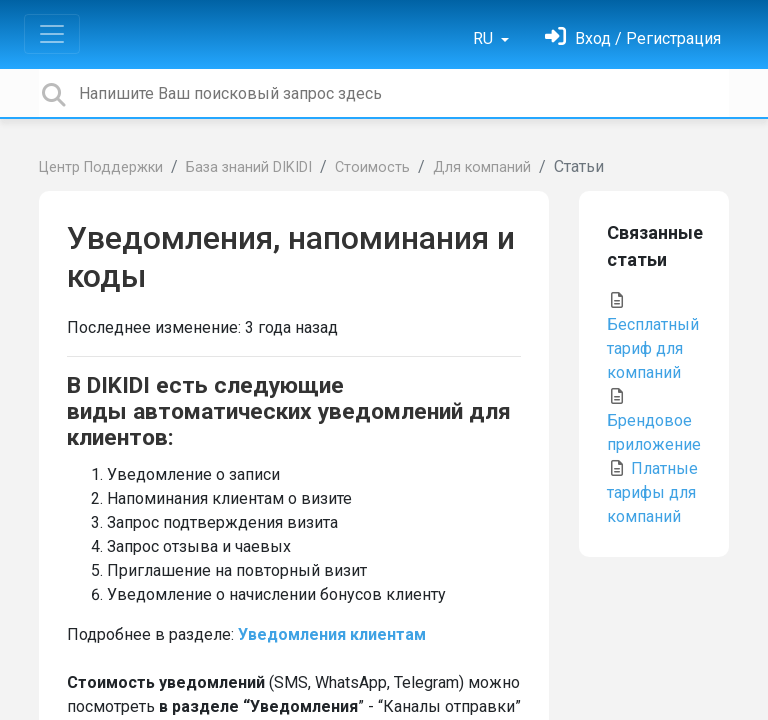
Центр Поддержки (101, 167)
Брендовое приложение (654, 421)
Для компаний (482, 167)
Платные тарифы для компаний (652, 492)
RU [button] (485, 38)
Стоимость (372, 167)
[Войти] (633, 38)
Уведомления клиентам (332, 634)
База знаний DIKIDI (249, 167)
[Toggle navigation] (52, 34)
